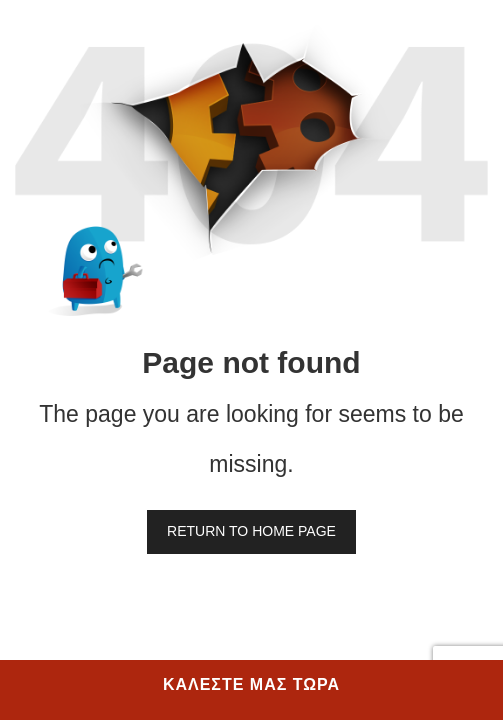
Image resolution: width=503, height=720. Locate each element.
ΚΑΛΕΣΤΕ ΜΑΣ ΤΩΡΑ (251, 684)
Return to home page (251, 531)
